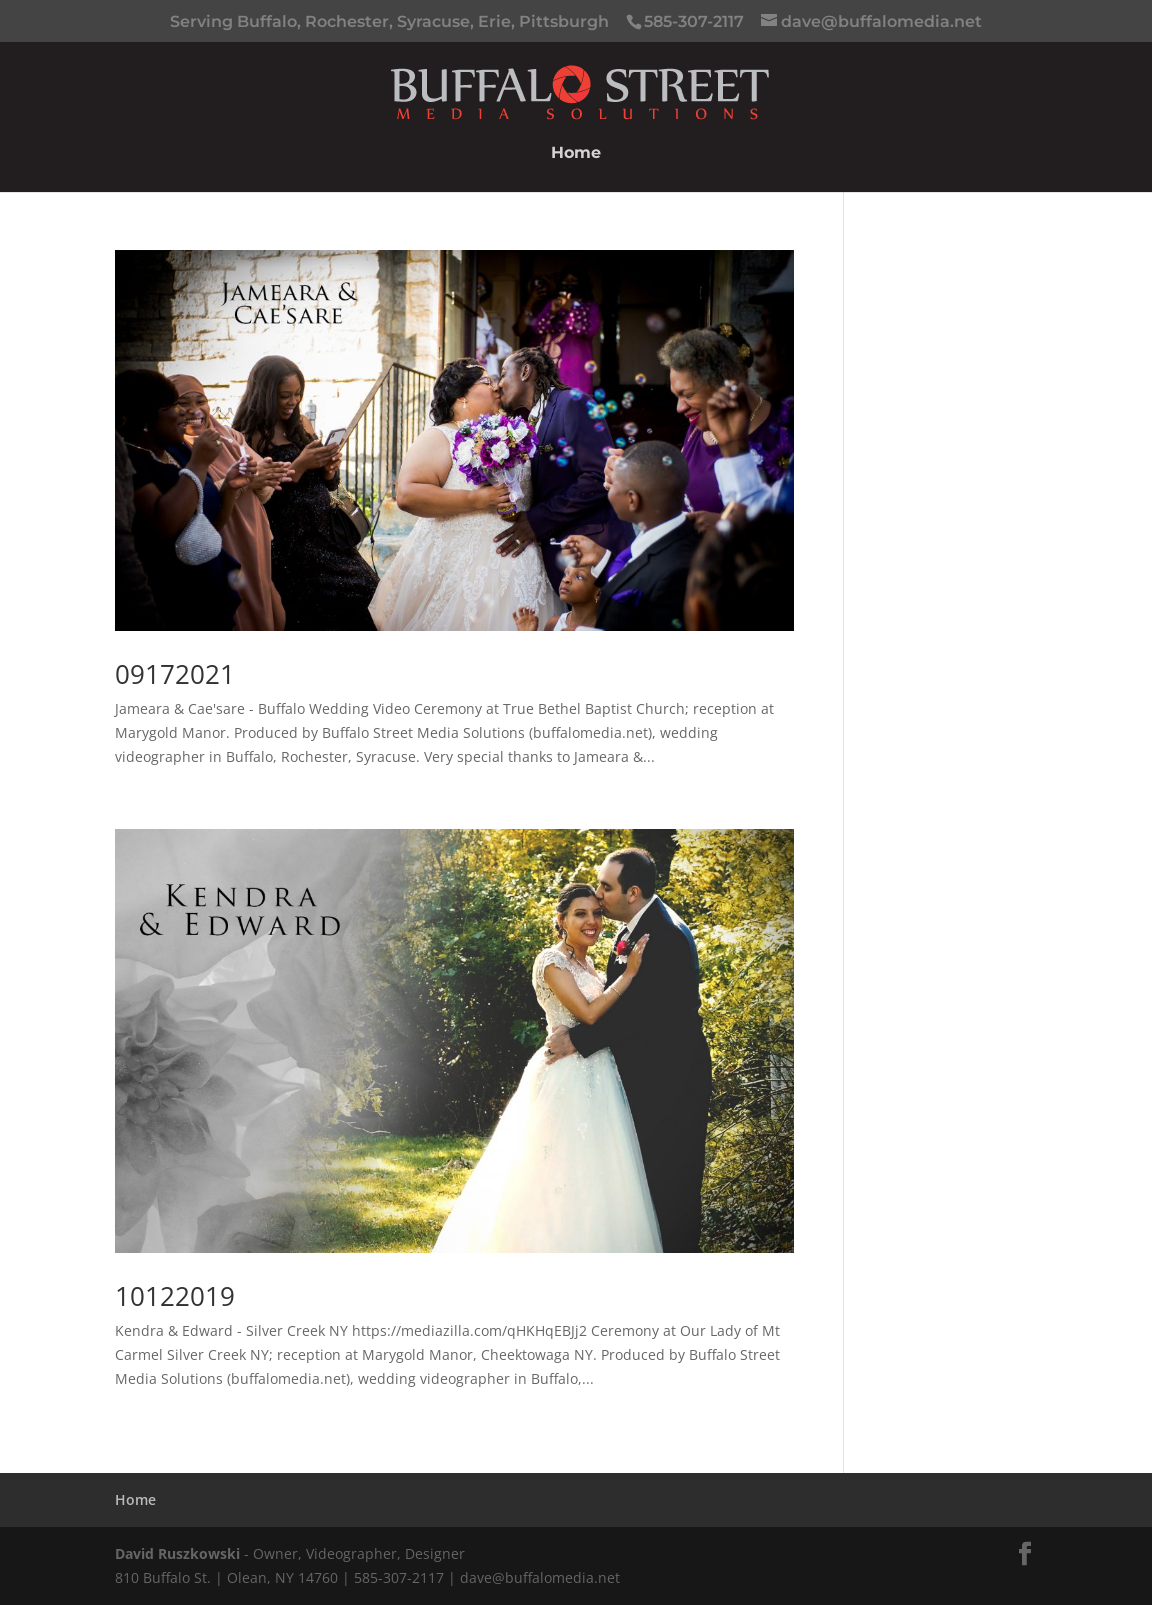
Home (576, 154)
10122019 (175, 1296)
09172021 (175, 674)
